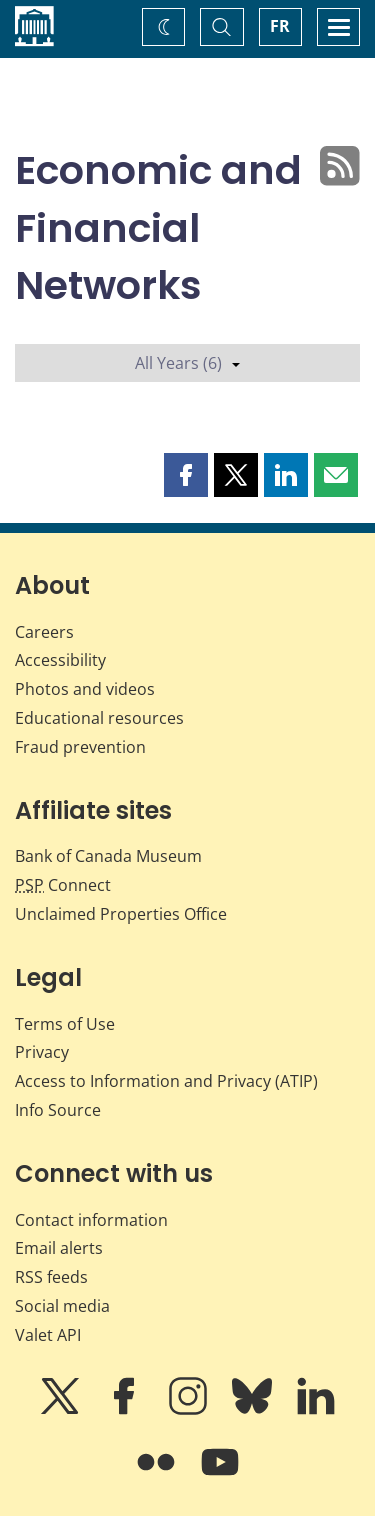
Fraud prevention (80, 747)
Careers (44, 632)
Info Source (58, 1110)
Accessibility (60, 660)
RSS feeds (51, 1277)
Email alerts (59, 1248)
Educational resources (99, 718)
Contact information (91, 1220)
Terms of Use (65, 1024)
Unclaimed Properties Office (121, 914)
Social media (62, 1306)
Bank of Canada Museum (108, 856)
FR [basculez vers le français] (280, 26)
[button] (186, 475)
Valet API (48, 1335)
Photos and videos (85, 689)
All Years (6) (187, 363)
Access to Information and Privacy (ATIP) (166, 1081)
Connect (63, 885)
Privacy (42, 1052)
